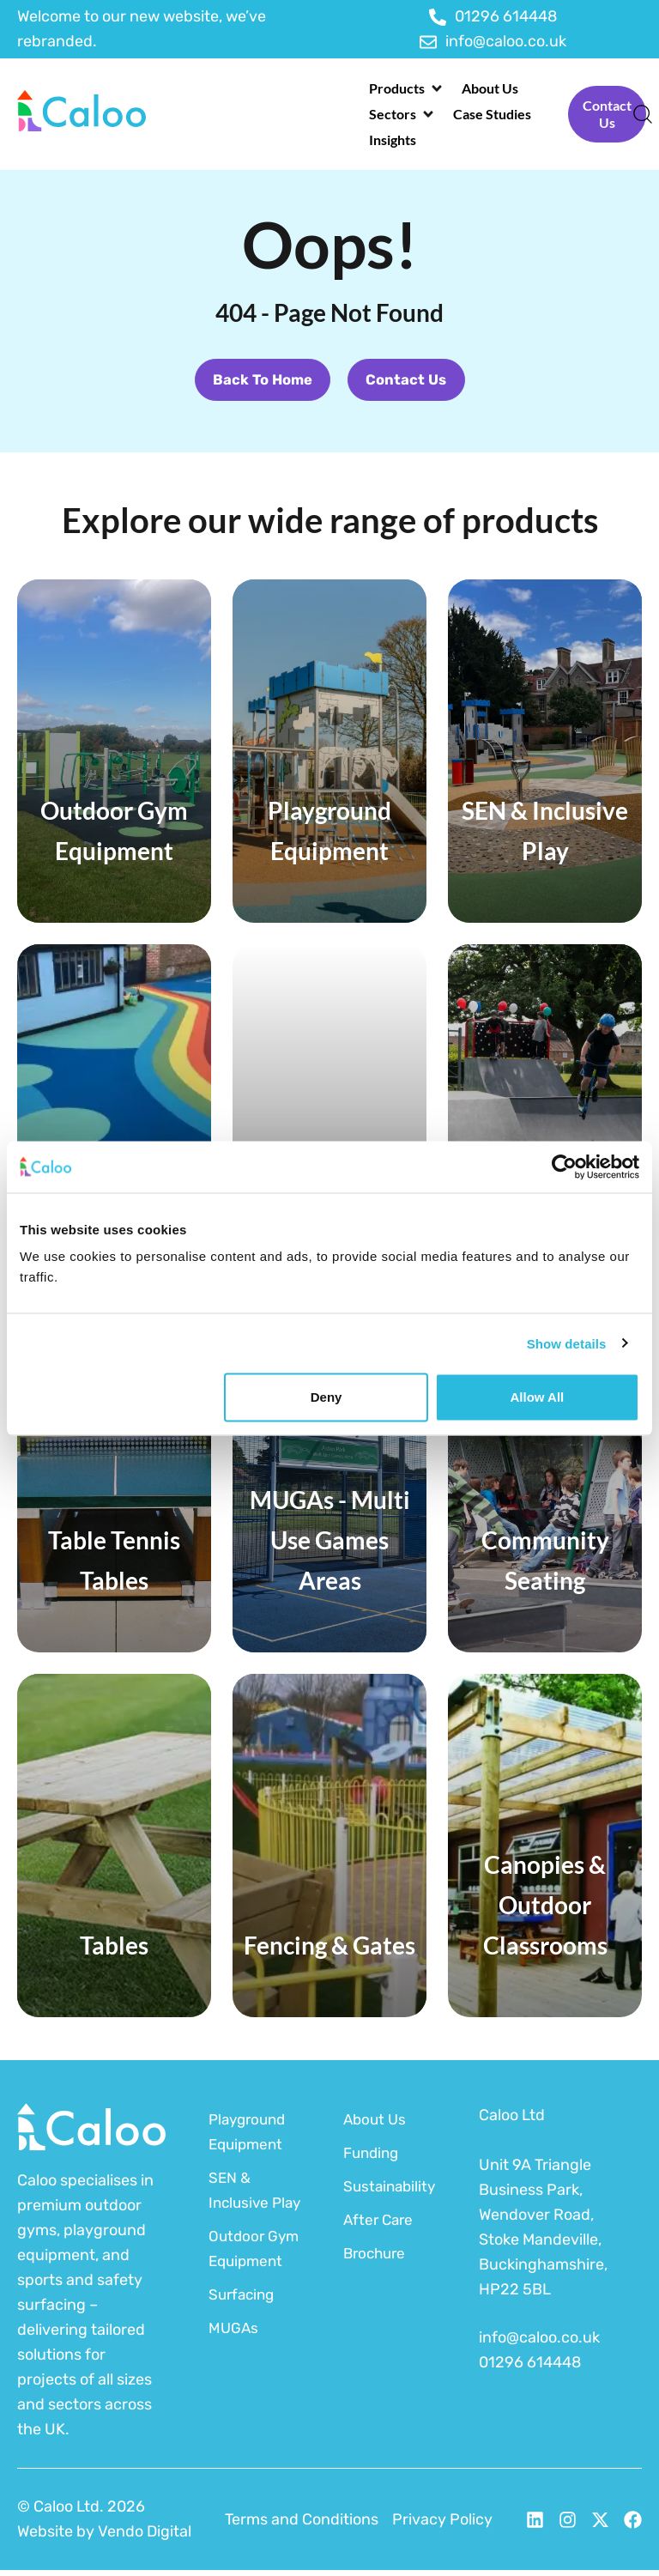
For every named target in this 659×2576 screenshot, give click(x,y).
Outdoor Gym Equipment (248, 2292)
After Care (380, 2225)
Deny (326, 1397)
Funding (373, 2158)
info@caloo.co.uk (539, 2343)
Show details (567, 1343)
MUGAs (234, 2383)
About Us (376, 2125)
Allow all (537, 1397)
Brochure (376, 2259)
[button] (406, 88)
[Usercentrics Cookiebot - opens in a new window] (564, 1166)
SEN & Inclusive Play (240, 2208)
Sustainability (389, 2192)
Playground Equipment (250, 2138)
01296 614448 (530, 2368)
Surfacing (244, 2350)
